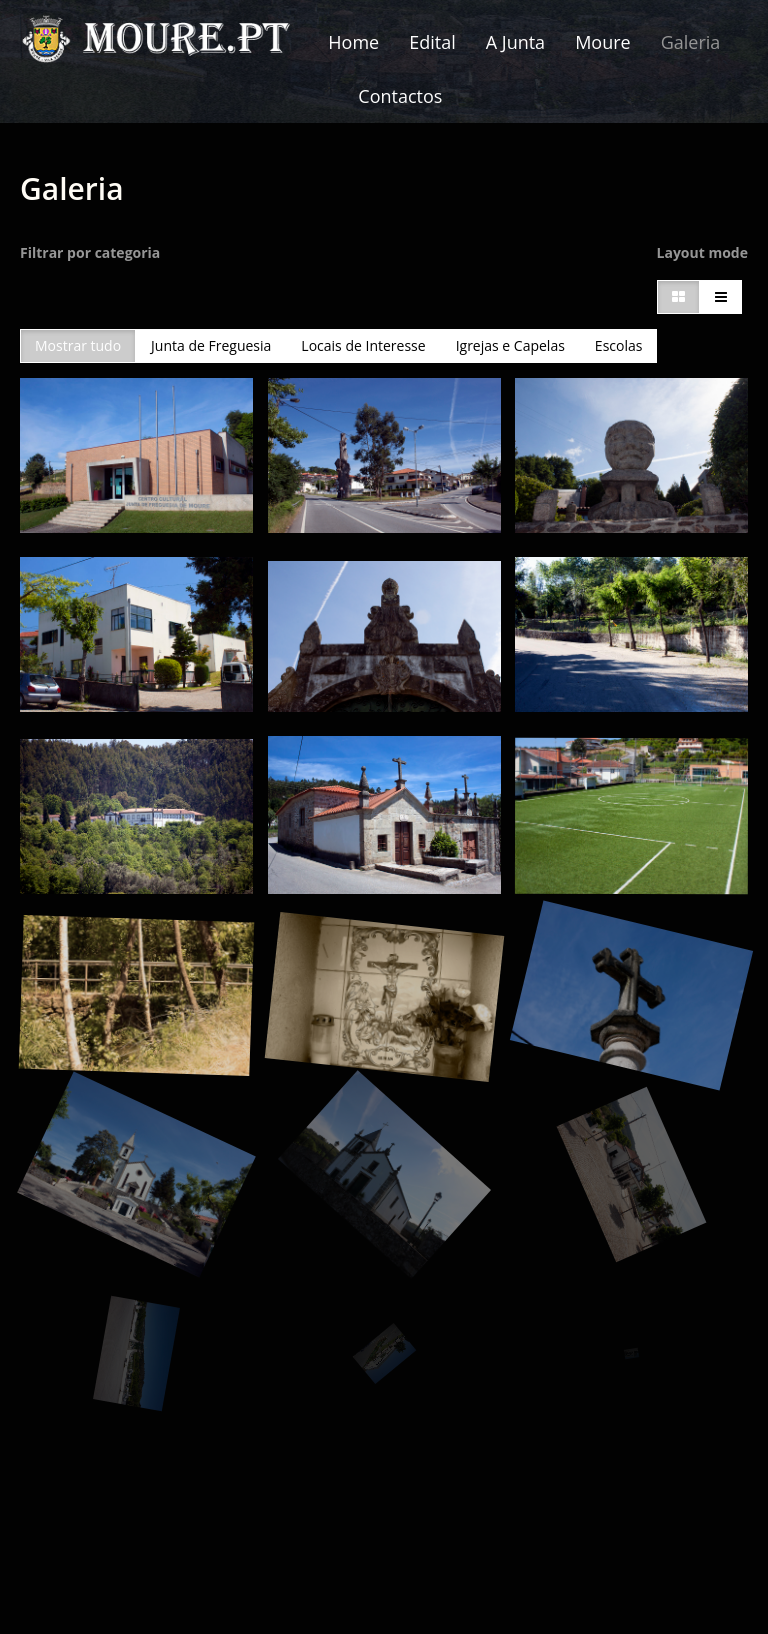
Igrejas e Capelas (510, 345)
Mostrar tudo (78, 345)
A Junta (515, 42)
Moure (603, 42)
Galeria (691, 42)
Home (353, 42)
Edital (432, 42)
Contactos (400, 96)
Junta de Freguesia (211, 345)
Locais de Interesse (363, 345)
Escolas (619, 345)
